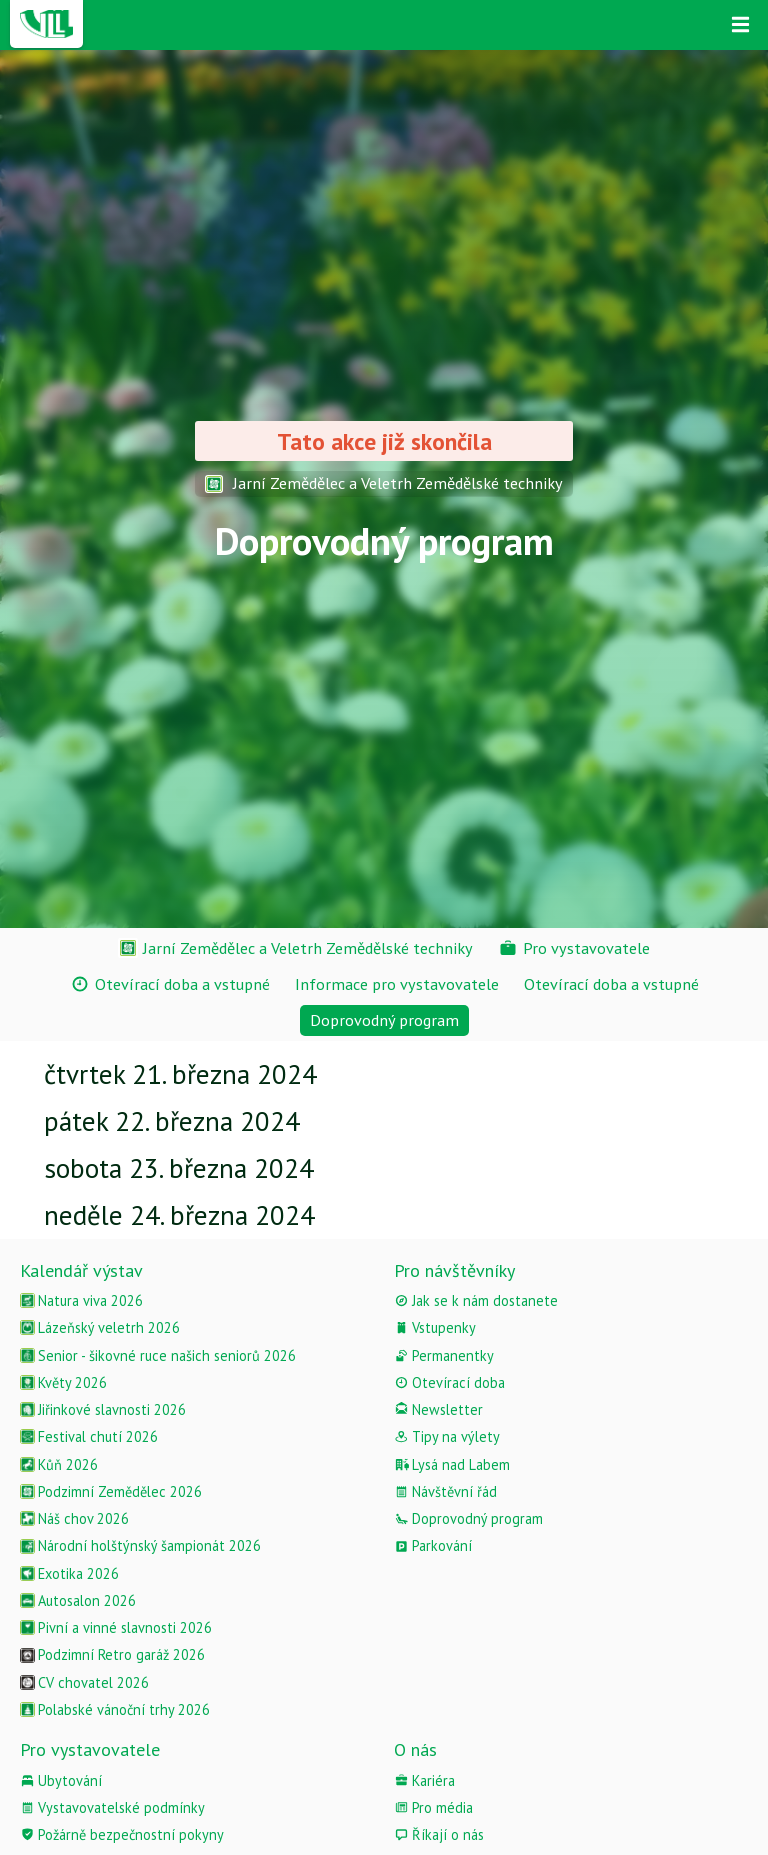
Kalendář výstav (81, 1270)
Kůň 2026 (59, 1464)
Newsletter (438, 1409)
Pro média (433, 1807)
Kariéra (424, 1780)
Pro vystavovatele (90, 1749)
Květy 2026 (63, 1382)
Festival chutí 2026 (89, 1436)
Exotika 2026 (69, 1573)
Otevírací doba (449, 1382)
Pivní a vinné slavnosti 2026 (116, 1627)
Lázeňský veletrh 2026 (100, 1327)
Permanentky (444, 1355)
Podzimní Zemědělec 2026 (111, 1491)
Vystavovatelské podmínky (112, 1807)
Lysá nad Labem (452, 1464)
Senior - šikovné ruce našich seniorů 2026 (158, 1355)
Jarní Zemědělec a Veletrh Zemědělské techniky (384, 483)
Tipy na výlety (447, 1436)
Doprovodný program (468, 1518)
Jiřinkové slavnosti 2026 (103, 1409)
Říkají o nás (439, 1834)
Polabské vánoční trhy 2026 (115, 1709)
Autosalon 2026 (78, 1600)
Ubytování (61, 1780)
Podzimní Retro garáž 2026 (112, 1654)
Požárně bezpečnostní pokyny (122, 1834)
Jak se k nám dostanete (476, 1300)
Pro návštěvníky (454, 1270)
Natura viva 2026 (81, 1300)
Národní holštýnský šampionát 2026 (140, 1545)
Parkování (433, 1545)
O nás (415, 1749)
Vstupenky (435, 1327)
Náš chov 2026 (74, 1518)
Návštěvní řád (445, 1491)
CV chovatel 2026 (84, 1682)
